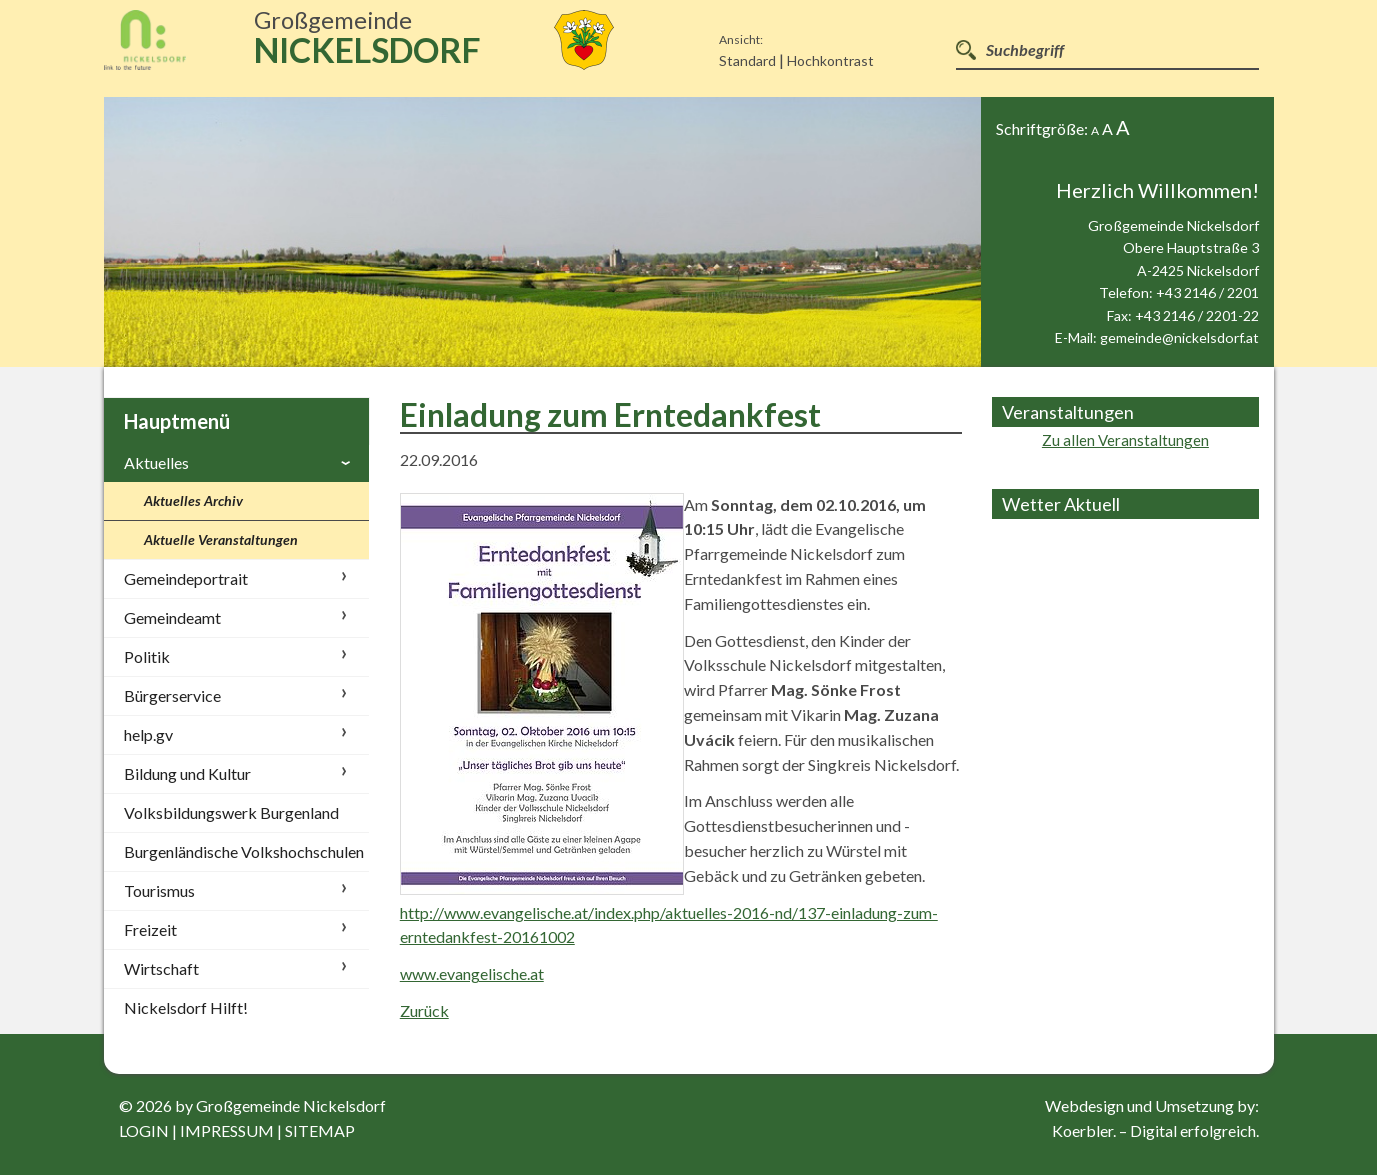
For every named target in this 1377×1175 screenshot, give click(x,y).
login (144, 1130)
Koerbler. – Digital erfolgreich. (1155, 1130)
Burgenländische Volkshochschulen (244, 851)
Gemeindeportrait (186, 578)
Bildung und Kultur (187, 773)
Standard (747, 60)
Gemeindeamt (172, 617)
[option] (543, 232)
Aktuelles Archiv (193, 500)
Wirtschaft (161, 968)
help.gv (148, 734)
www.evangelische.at (472, 973)
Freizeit (150, 929)
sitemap (320, 1130)
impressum (227, 1130)
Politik (147, 656)
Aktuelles (156, 462)
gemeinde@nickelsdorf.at (1179, 337)
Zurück (424, 1010)
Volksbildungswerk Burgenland (231, 812)
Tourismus (159, 890)
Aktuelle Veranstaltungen (221, 539)
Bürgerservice (172, 695)
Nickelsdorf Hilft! (186, 1007)
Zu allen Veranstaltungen (1125, 440)
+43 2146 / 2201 (1207, 292)
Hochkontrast (830, 60)
